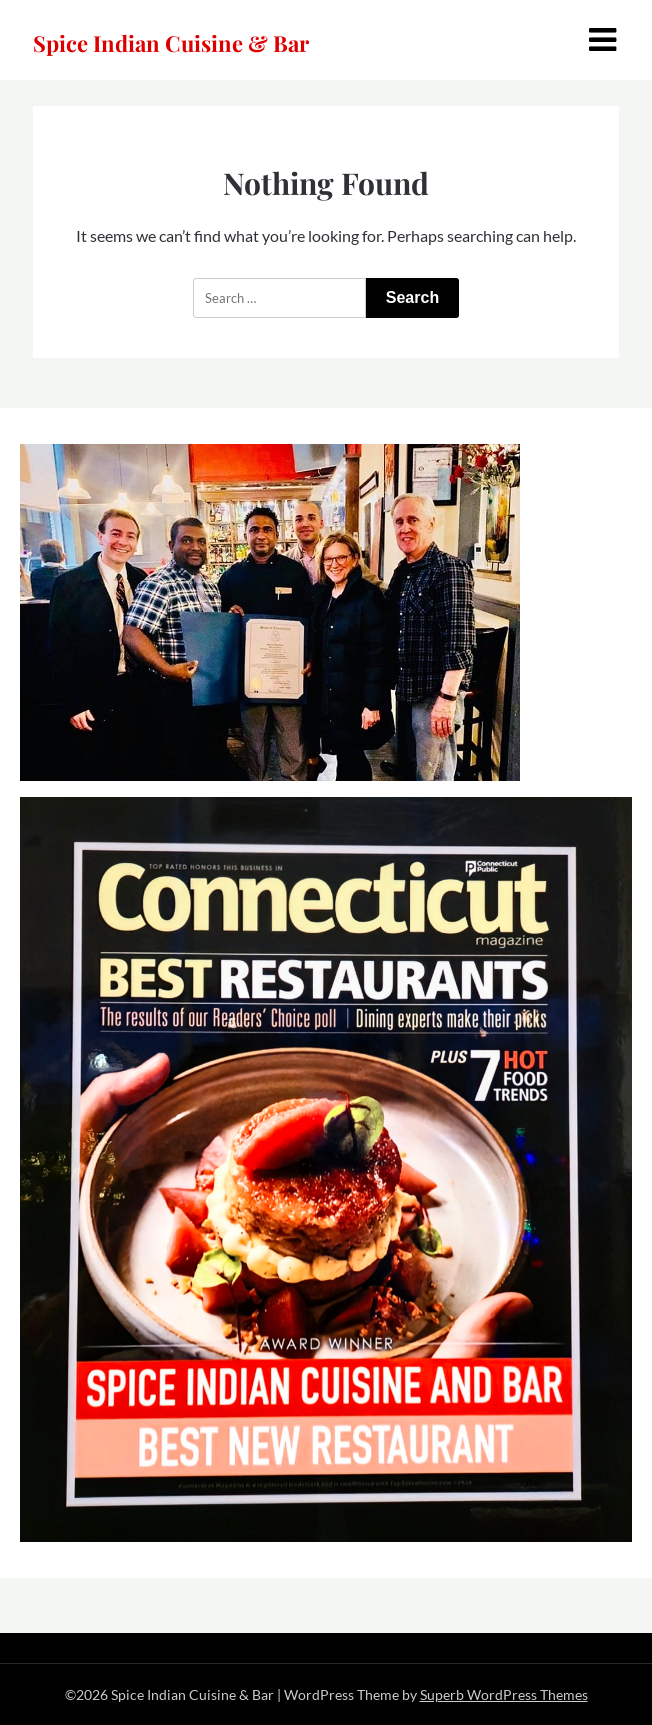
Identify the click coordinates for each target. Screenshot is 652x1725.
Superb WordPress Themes (504, 1694)
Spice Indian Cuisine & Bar (171, 43)
